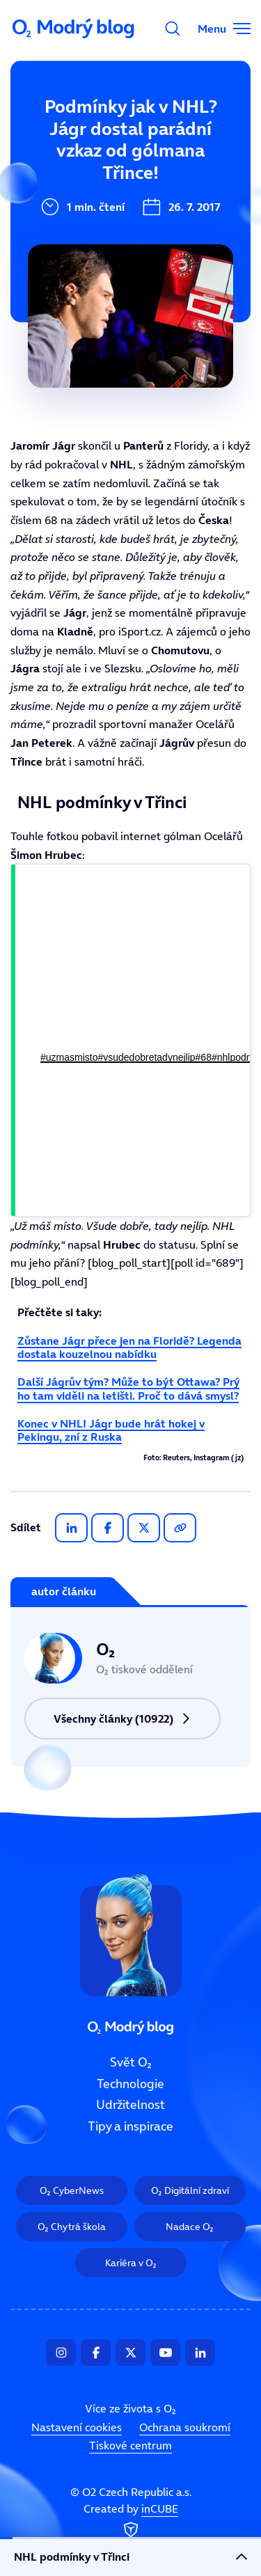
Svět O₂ (40, 130)
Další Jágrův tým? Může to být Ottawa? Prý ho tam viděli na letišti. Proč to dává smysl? (128, 1388)
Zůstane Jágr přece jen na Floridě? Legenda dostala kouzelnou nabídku (129, 1347)
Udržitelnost (130, 2105)
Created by (131, 2521)
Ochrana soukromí (184, 2427)
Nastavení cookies (76, 2427)
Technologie (53, 177)
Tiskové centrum (130, 2445)
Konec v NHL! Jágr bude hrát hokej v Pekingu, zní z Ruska (111, 1430)
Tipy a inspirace (130, 2126)
